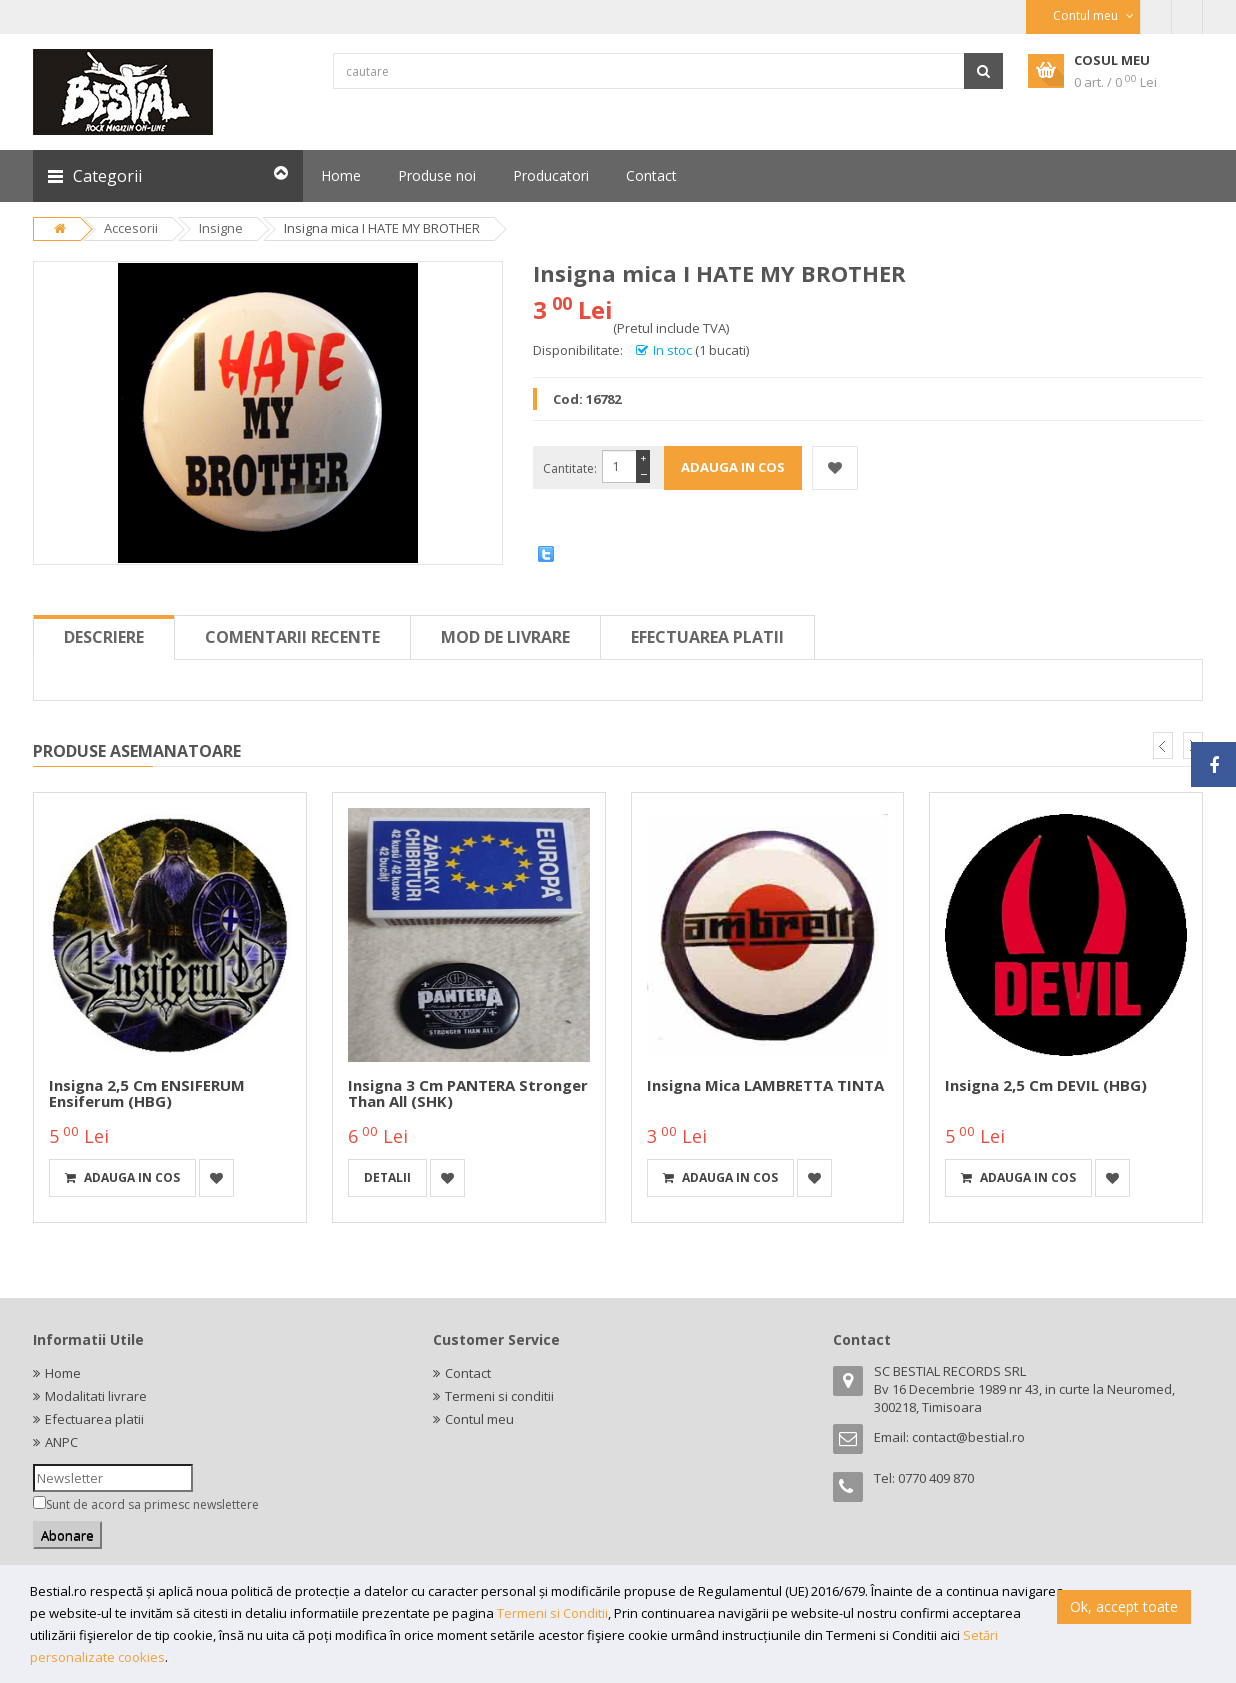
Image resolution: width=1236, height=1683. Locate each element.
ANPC (61, 1442)
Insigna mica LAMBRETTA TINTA (765, 1085)
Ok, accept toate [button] (1124, 1606)
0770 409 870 (936, 1478)
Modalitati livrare (96, 1396)
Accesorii (131, 228)
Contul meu (479, 1419)
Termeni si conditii (499, 1396)
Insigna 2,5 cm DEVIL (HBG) (1046, 1085)
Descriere (104, 637)
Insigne (221, 228)
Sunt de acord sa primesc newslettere (152, 1504)
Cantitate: (570, 468)
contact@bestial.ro (968, 1437)
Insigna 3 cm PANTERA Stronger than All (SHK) (468, 1093)
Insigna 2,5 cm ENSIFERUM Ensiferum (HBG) (147, 1093)
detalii (387, 1177)
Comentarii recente (292, 637)
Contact (468, 1373)
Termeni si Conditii (552, 1613)
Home (63, 1373)
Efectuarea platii (707, 637)
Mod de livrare (505, 637)
